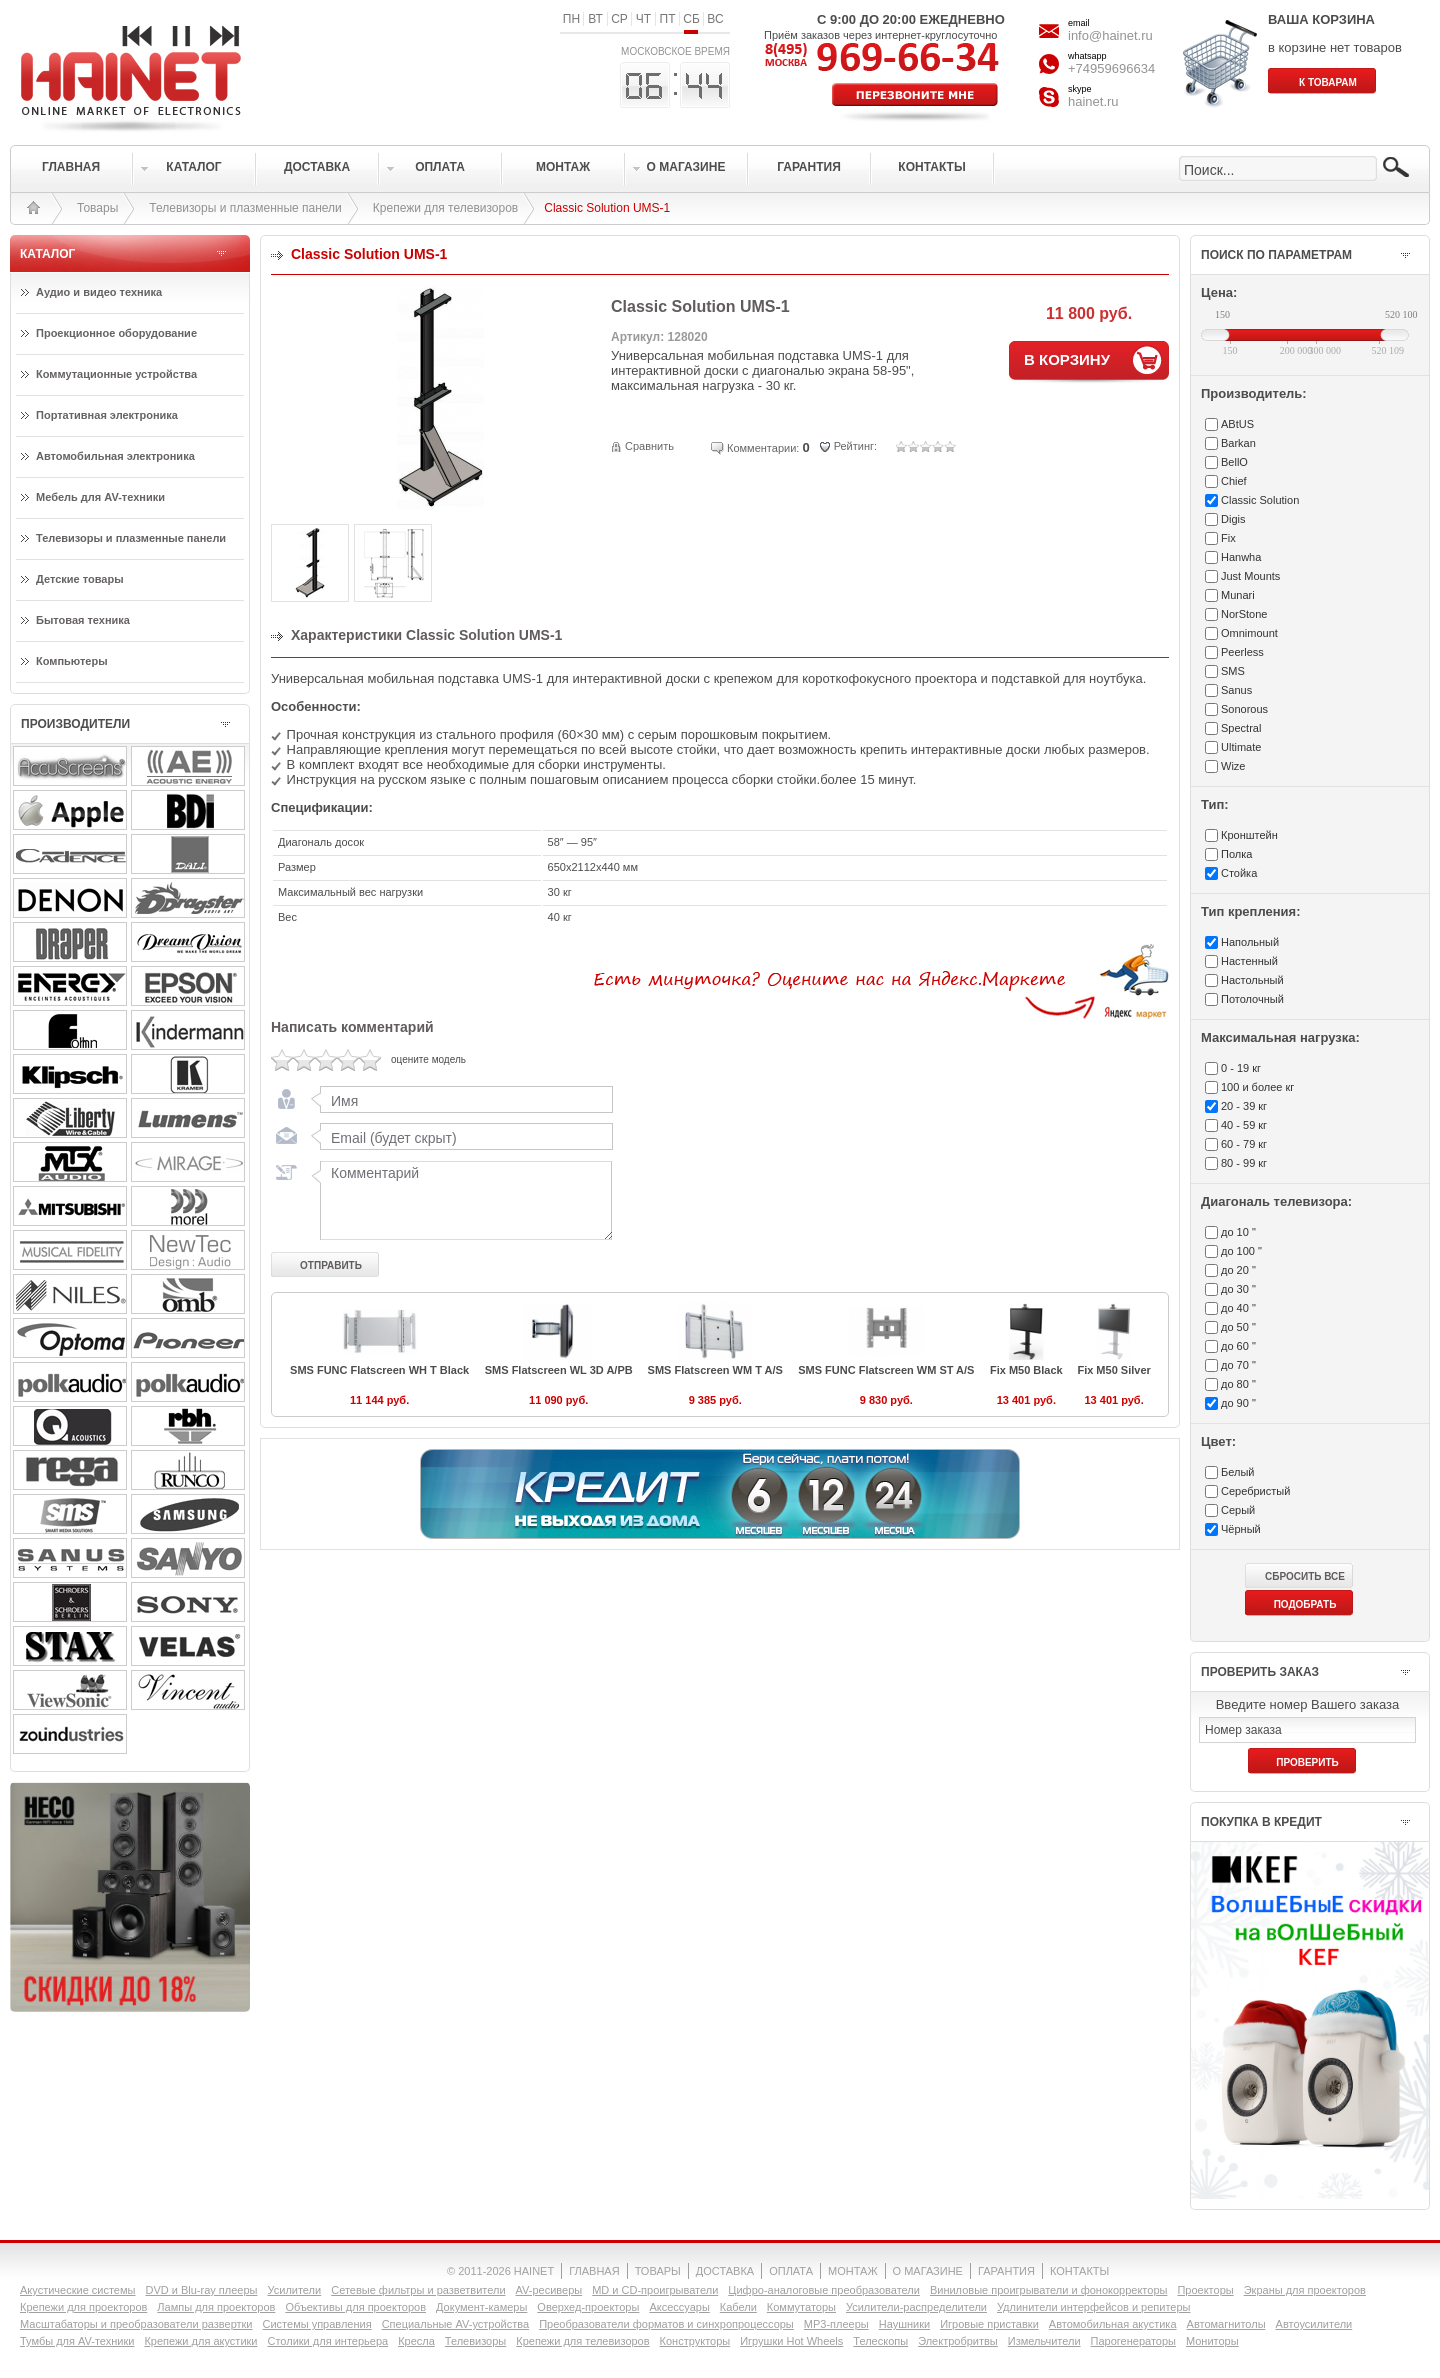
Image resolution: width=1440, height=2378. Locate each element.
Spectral (1241, 728)
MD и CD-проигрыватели (655, 2290)
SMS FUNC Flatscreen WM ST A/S (886, 1370)
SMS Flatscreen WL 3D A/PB (559, 1370)
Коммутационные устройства (116, 374)
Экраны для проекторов (1305, 2290)
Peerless (1242, 652)
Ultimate (1241, 747)
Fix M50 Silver (1113, 1370)
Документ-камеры (481, 2307)
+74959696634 (1111, 68)
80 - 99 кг (1244, 1163)
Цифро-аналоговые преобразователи (824, 2290)
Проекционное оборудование (116, 333)
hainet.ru (1093, 101)
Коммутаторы (801, 2307)
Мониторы (1212, 2341)
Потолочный (1252, 999)
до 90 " (1238, 1403)
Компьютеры (72, 661)
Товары (97, 208)
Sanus (1236, 690)
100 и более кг (1257, 1087)
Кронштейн (1249, 835)
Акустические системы (77, 2290)
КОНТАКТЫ (1079, 2271)
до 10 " (1238, 1232)
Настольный (1252, 980)
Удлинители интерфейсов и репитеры (1094, 2307)
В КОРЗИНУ (1067, 359)
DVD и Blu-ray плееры (201, 2290)
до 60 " (1238, 1346)
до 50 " (1238, 1327)
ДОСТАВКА (725, 2271)
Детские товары (80, 579)
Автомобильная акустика (1113, 2324)
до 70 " (1238, 1365)
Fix (1228, 538)
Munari (1238, 595)
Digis (1233, 519)
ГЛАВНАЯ (594, 2271)
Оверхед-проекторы (588, 2307)
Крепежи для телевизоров (445, 208)
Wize (1233, 766)
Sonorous (1244, 709)
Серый (1238, 1510)
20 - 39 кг (1244, 1106)
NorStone (1244, 614)
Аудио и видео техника (99, 292)
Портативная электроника (107, 415)
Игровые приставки (989, 2324)
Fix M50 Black (1026, 1370)
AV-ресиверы (549, 2290)
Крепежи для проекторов (83, 2307)
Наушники (904, 2324)
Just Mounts (1250, 576)
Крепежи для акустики (200, 2341)
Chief (1234, 481)
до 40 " (1238, 1308)
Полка (1236, 854)
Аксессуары (679, 2307)
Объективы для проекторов (355, 2307)
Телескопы (880, 2341)
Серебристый (1255, 1491)
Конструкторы (695, 2341)
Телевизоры (475, 2341)
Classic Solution (1260, 500)
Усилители (294, 2290)
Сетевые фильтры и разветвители (418, 2290)
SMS (1233, 671)
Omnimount (1249, 633)
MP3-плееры (836, 2324)
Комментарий (462, 1200)
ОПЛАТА (791, 2271)
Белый (1237, 1472)
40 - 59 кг (1244, 1125)
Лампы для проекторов (216, 2307)
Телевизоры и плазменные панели (245, 208)
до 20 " (1238, 1270)
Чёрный (1241, 1529)
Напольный (1250, 942)
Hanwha (1241, 557)
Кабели (738, 2307)
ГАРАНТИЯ (1006, 2271)
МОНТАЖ (853, 2271)
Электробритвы (958, 2341)
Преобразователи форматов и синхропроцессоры (666, 2324)
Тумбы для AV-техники (77, 2341)
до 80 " (1238, 1384)
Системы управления (317, 2324)
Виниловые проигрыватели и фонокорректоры (1049, 2290)
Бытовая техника (83, 620)
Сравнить (649, 446)
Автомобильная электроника (115, 456)
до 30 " (1238, 1289)
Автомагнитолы (1226, 2324)
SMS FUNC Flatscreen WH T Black (379, 1370)
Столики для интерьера (328, 2341)
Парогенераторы (1133, 2341)
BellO (1234, 462)
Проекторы (1205, 2290)
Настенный (1249, 961)
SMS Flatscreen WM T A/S (715, 1370)
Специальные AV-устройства (455, 2324)
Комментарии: (763, 448)
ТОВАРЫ (658, 2271)
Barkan (1238, 443)
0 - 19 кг (1241, 1068)
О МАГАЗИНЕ (928, 2271)
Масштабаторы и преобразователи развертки (136, 2324)
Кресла (416, 2341)
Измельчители (1044, 2341)
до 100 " (1241, 1251)
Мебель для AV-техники (100, 497)
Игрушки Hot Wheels (791, 2341)
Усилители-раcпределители (916, 2307)
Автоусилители (1314, 2324)
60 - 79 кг (1244, 1144)
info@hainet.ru (1110, 35)
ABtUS (1237, 424)
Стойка (1239, 873)
